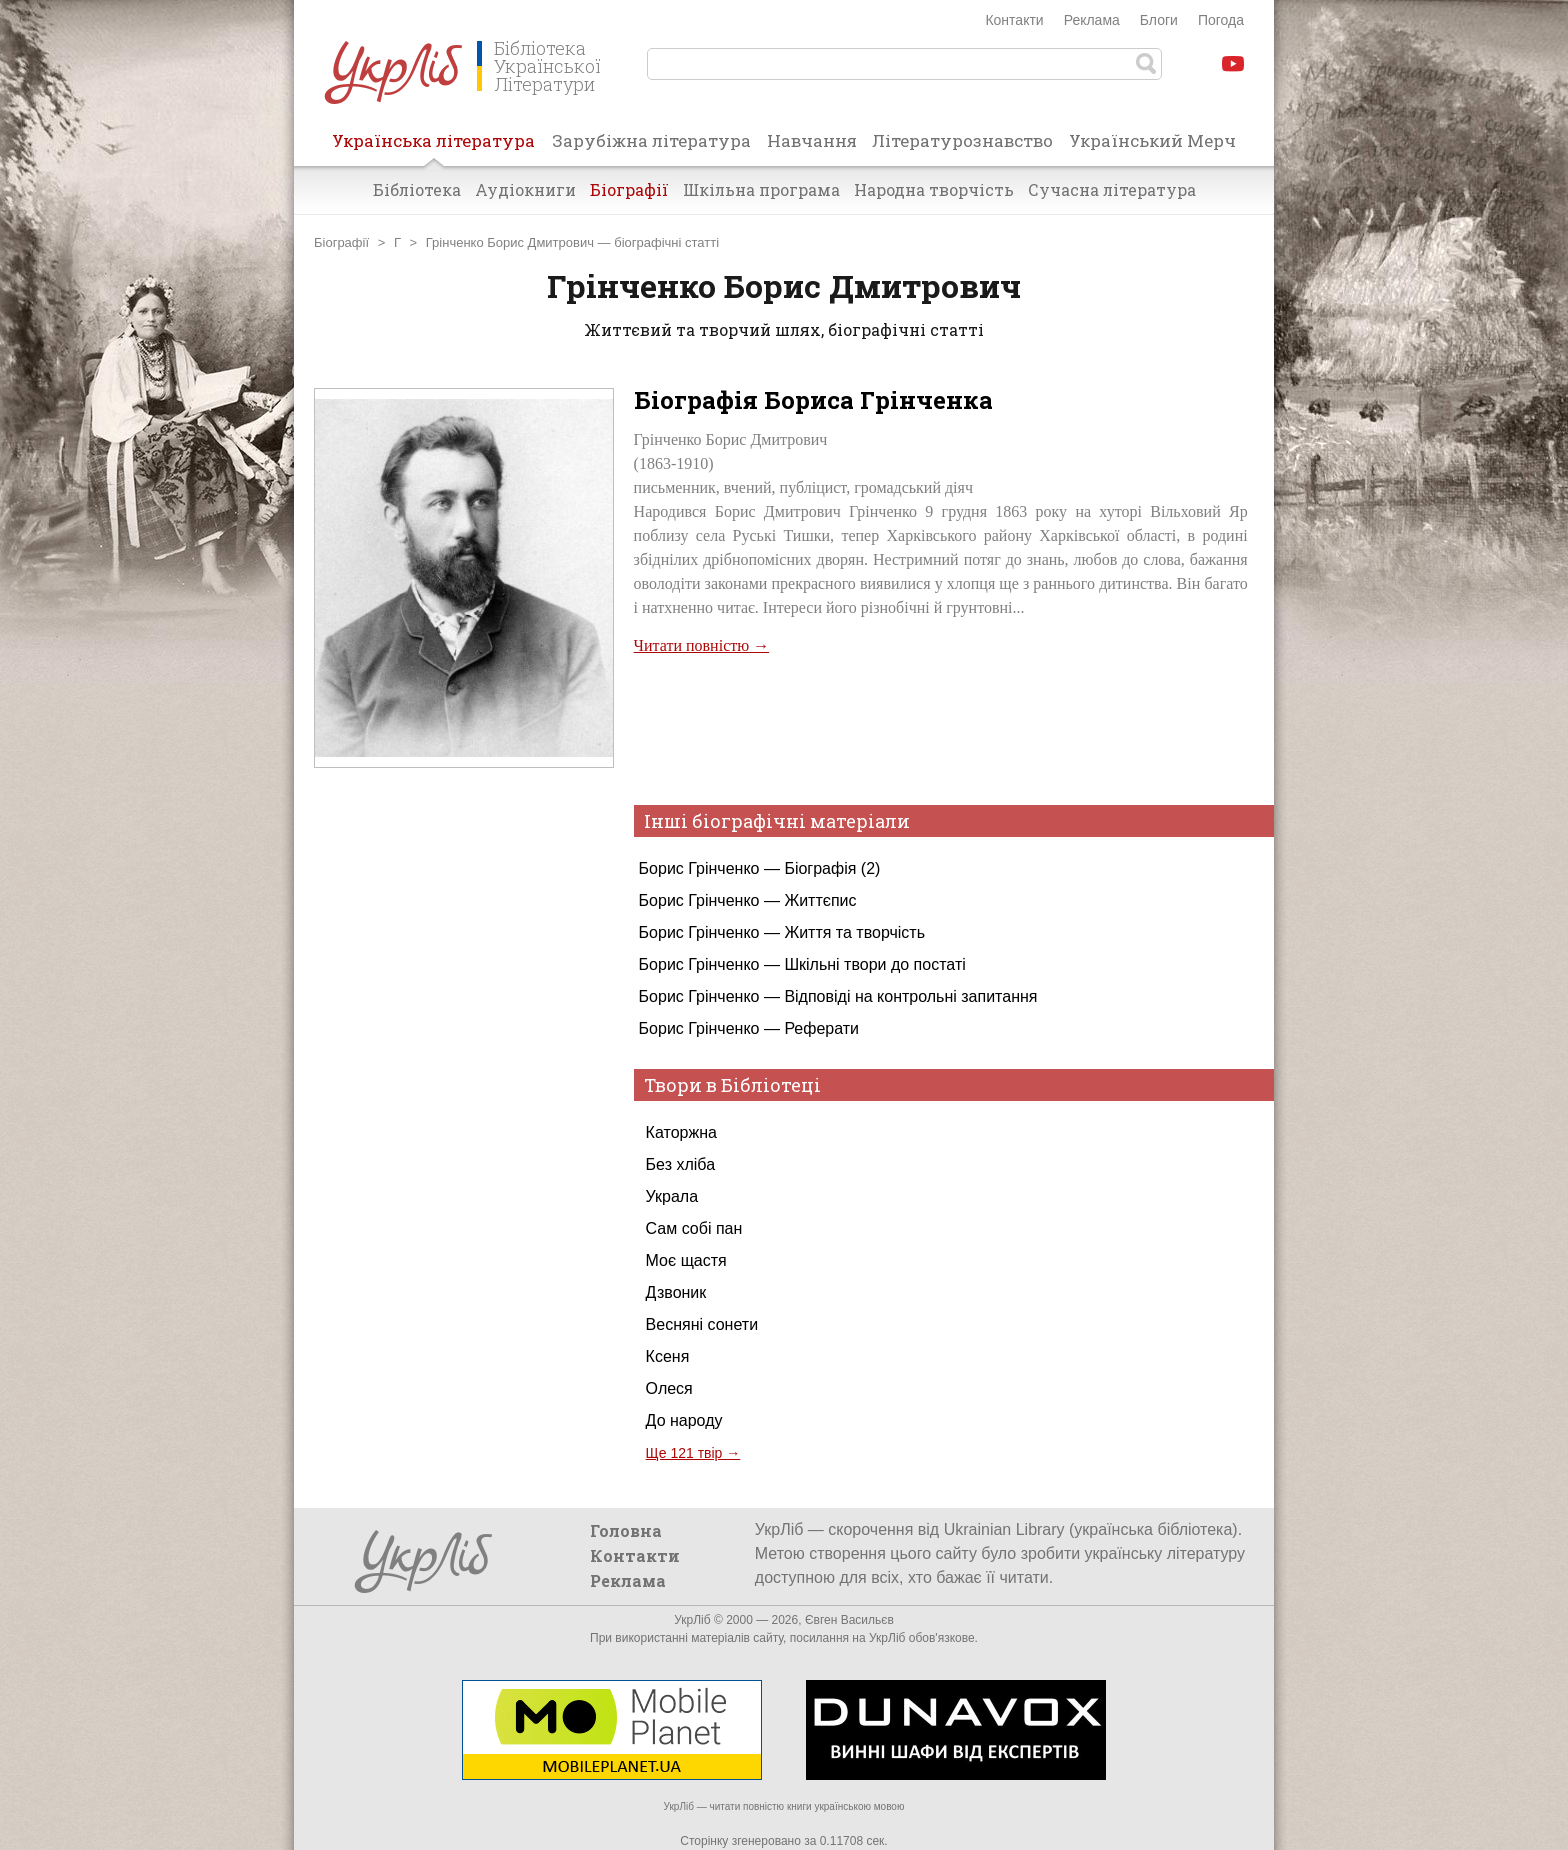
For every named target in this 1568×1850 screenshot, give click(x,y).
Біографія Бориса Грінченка (813, 400)
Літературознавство (962, 140)
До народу (684, 1420)
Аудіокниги (525, 189)
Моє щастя (686, 1260)
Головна (626, 1530)
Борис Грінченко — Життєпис (748, 900)
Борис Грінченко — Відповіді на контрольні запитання (838, 996)
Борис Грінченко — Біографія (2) (760, 868)
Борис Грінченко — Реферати (749, 1028)
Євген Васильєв (849, 1620)
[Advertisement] (464, 1168)
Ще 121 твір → (693, 1453)
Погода (1221, 20)
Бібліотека (417, 189)
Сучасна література (1112, 189)
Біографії (629, 189)
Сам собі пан (694, 1228)
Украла (672, 1196)
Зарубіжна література (651, 140)
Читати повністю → (702, 645)
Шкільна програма (761, 189)
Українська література (433, 147)
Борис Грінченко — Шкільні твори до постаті (802, 964)
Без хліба (680, 1164)
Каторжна (681, 1132)
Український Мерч (1152, 140)
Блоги (1159, 20)
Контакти (1014, 20)
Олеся (669, 1388)
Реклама (1092, 20)
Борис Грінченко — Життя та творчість (782, 932)
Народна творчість (934, 189)
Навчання (812, 140)
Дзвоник (676, 1292)
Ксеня (668, 1356)
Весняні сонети (702, 1324)
